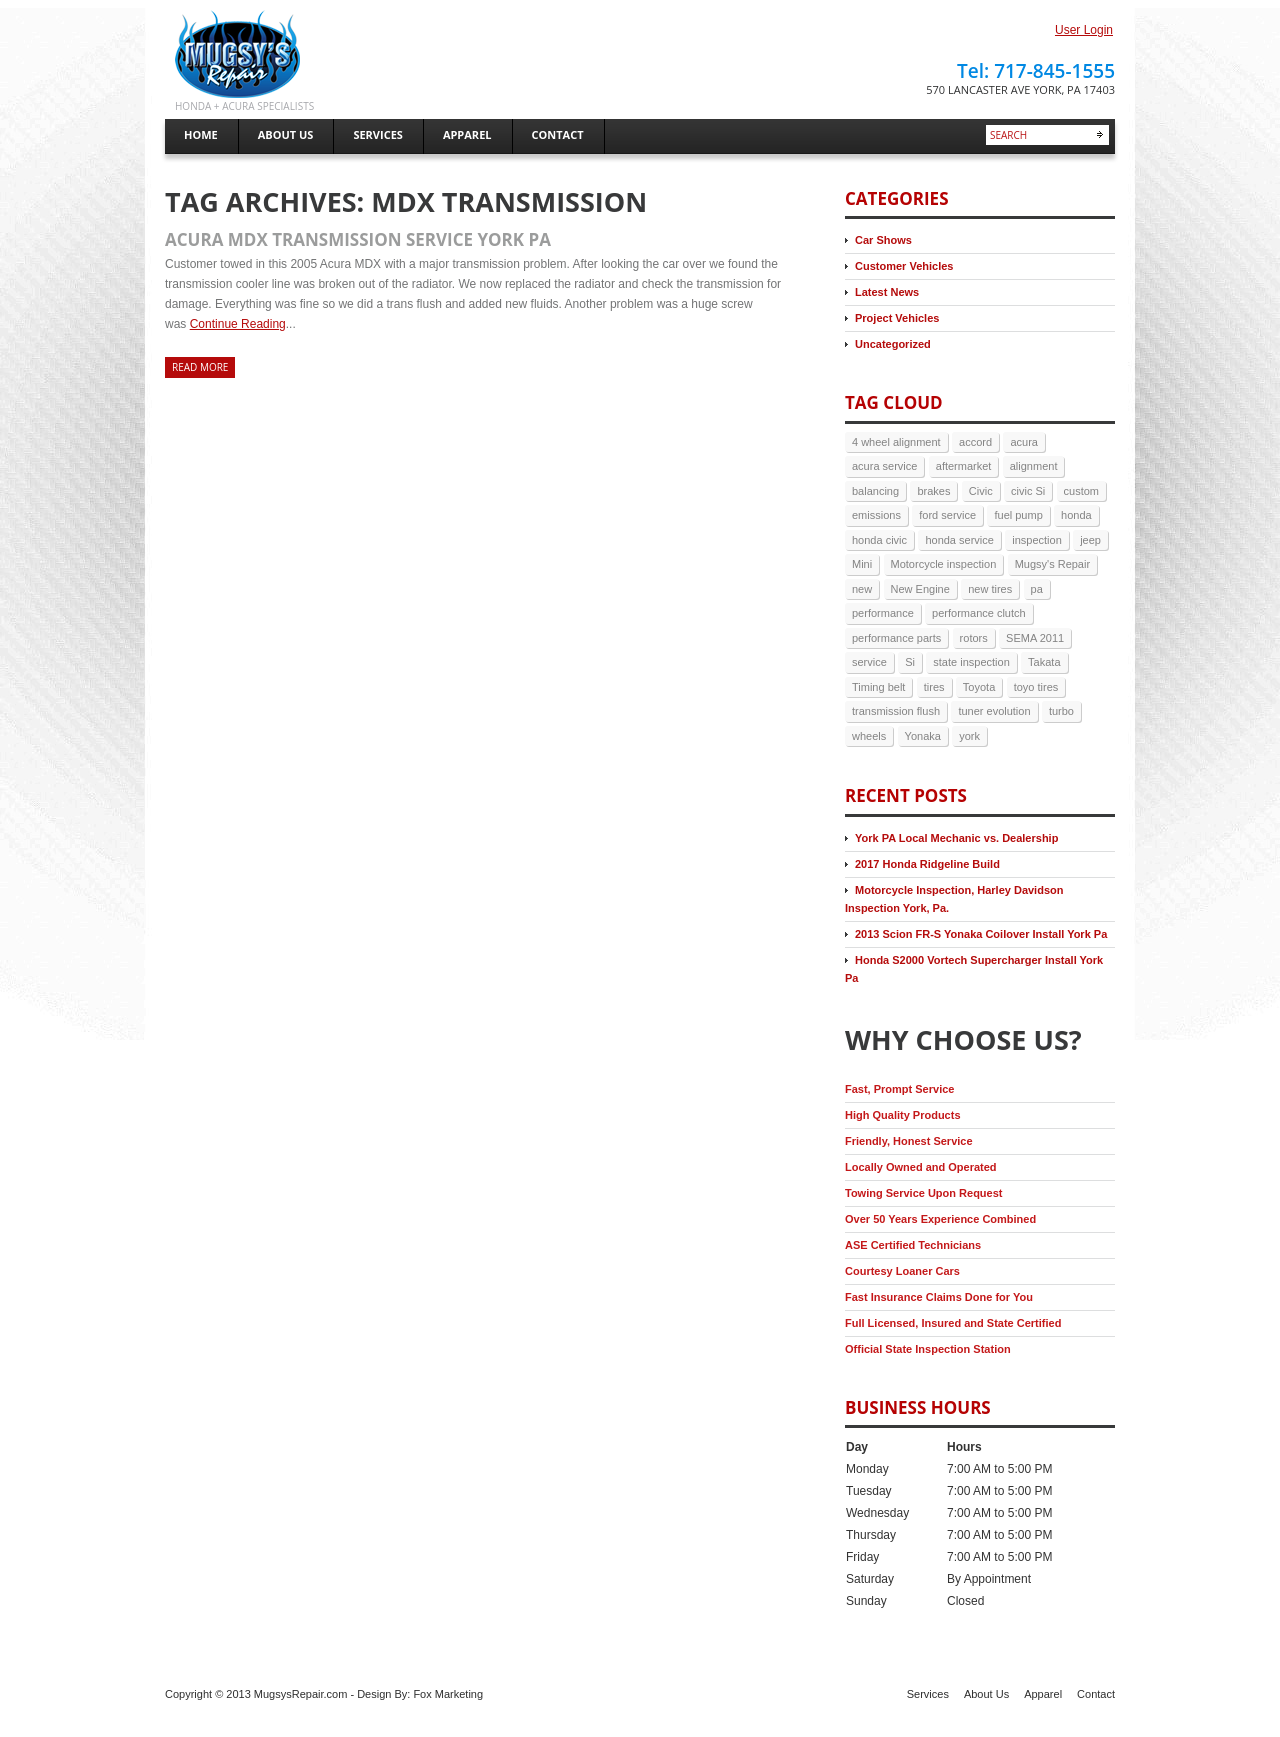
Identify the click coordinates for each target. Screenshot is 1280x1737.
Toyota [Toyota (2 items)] (979, 687)
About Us (986, 1694)
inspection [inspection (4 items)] (1037, 540)
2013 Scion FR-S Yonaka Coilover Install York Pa (981, 934)
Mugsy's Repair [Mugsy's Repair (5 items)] (1052, 564)
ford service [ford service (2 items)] (947, 515)
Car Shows (883, 240)
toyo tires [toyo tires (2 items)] (1036, 687)
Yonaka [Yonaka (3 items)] (923, 736)
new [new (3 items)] (862, 589)
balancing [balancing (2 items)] (875, 491)
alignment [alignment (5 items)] (1034, 466)
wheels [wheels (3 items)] (869, 736)
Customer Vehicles (904, 266)
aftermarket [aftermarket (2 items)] (964, 466)
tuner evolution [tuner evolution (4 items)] (994, 711)
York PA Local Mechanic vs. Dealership (956, 838)
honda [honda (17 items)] (1076, 515)
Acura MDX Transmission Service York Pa (358, 239)
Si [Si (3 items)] (910, 662)
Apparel (1043, 1694)
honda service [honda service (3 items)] (959, 540)
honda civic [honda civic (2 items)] (879, 540)
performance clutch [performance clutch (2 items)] (979, 613)
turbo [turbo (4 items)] (1061, 711)
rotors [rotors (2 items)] (974, 638)
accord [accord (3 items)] (975, 442)
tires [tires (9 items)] (934, 687)
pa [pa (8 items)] (1037, 589)
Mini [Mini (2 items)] (862, 564)
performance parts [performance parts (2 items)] (896, 638)
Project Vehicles (897, 318)
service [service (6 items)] (869, 662)
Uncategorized (893, 344)
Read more (200, 367)
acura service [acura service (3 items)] (884, 466)
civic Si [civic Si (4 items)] (1028, 491)
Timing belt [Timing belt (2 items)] (878, 687)
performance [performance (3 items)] (883, 613)
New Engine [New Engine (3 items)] (920, 589)
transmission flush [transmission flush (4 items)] (896, 711)
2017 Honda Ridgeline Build (927, 864)
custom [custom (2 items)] (1081, 491)
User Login (1084, 30)
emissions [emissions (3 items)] (876, 515)
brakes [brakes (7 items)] (933, 491)
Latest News (887, 292)
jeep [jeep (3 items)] (1090, 540)
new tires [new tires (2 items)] (990, 589)
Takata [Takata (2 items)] (1044, 662)
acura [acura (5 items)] (1024, 442)
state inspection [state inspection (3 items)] (971, 662)
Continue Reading (238, 324)
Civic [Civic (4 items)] (981, 491)
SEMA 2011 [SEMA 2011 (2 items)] (1035, 638)
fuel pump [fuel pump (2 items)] (1018, 515)
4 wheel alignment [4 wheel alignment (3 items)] (896, 442)
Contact (1096, 1694)
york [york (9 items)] (969, 736)
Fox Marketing (448, 1694)
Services (928, 1694)
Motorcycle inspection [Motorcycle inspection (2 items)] (944, 564)
